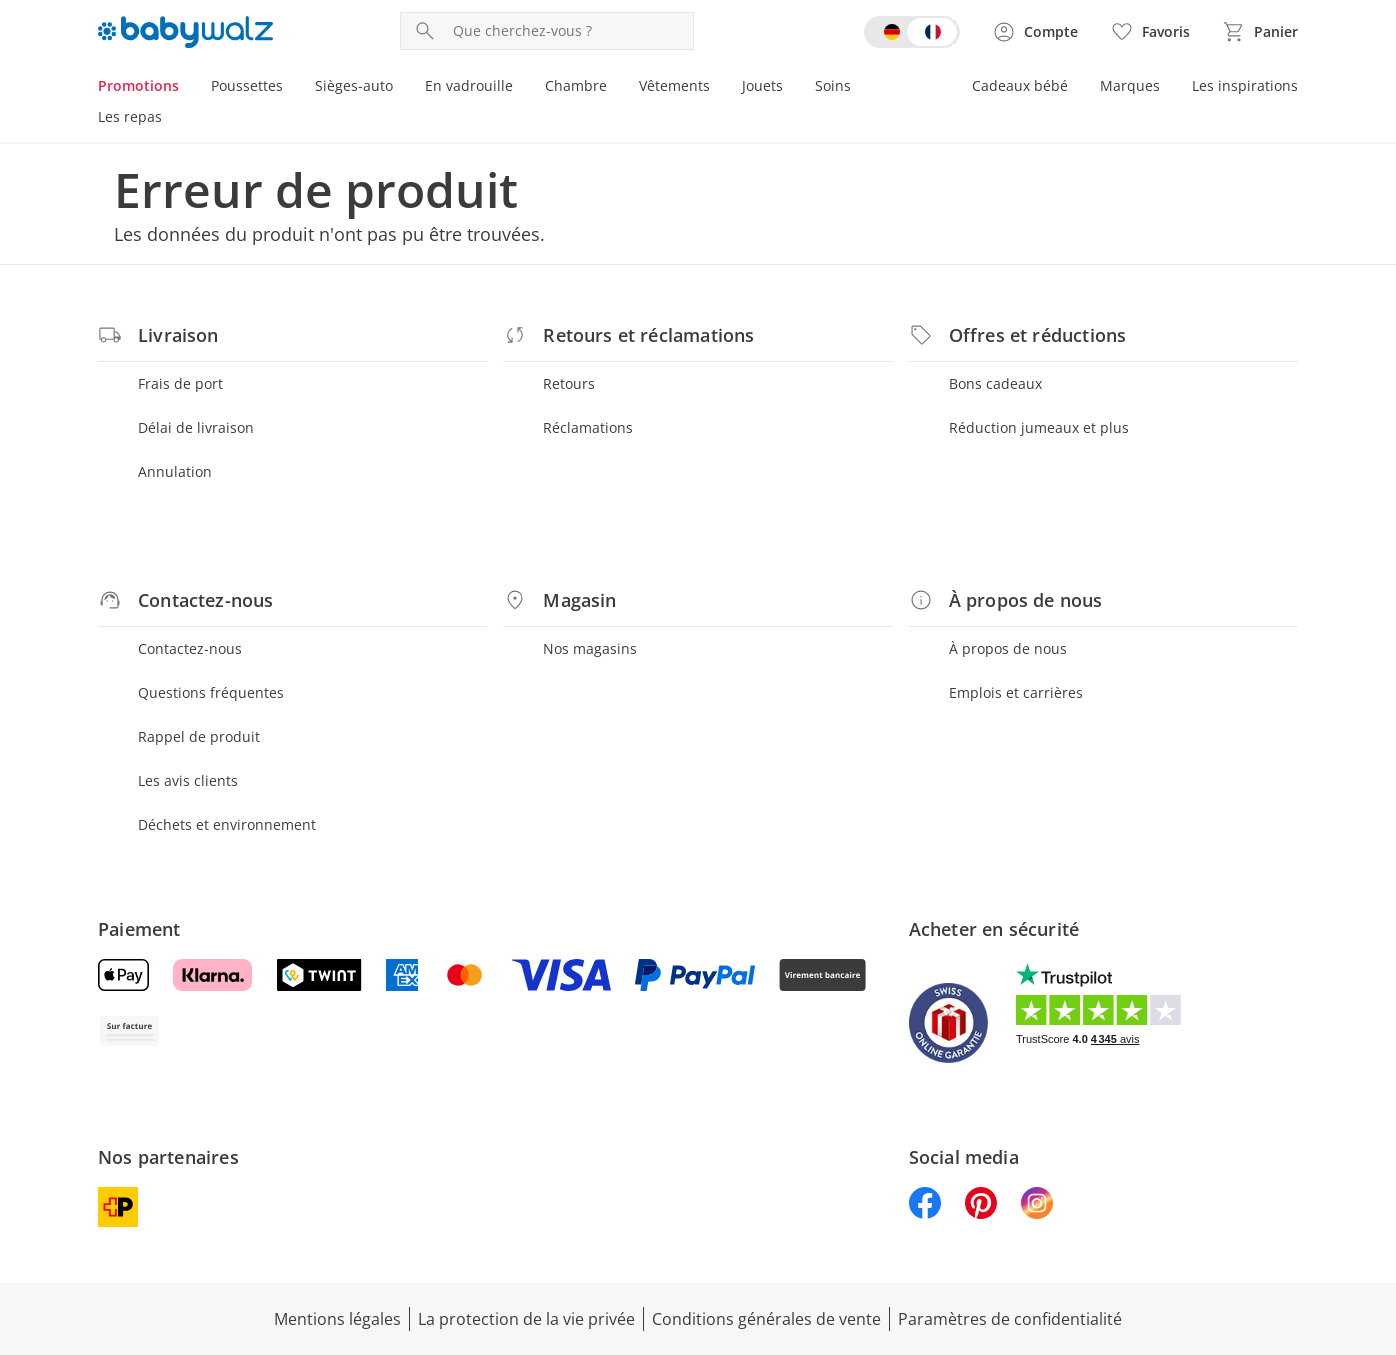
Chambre (576, 85)
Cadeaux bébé (1020, 85)
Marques (1130, 85)
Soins (833, 85)
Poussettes (247, 85)
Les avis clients (188, 780)
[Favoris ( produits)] (1150, 32)
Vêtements (674, 85)
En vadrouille (469, 85)
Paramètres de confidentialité (1010, 1319)
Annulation (175, 471)
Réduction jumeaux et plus (1039, 427)
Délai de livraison (196, 427)
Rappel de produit (199, 736)
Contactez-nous (190, 648)
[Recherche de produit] (569, 31)
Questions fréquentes (211, 692)
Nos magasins (590, 648)
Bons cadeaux (995, 383)
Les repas (130, 116)
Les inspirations (1245, 85)
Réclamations (588, 427)
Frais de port (180, 383)
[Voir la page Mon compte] (1035, 32)
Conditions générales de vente (766, 1319)
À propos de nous (1008, 648)
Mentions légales (337, 1319)
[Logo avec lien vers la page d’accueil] (185, 32)
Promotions (138, 85)
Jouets (762, 85)
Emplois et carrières (1016, 692)
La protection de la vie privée (526, 1319)
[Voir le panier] (1260, 32)
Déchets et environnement (227, 824)
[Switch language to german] (912, 32)
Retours (569, 383)
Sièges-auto (354, 85)
